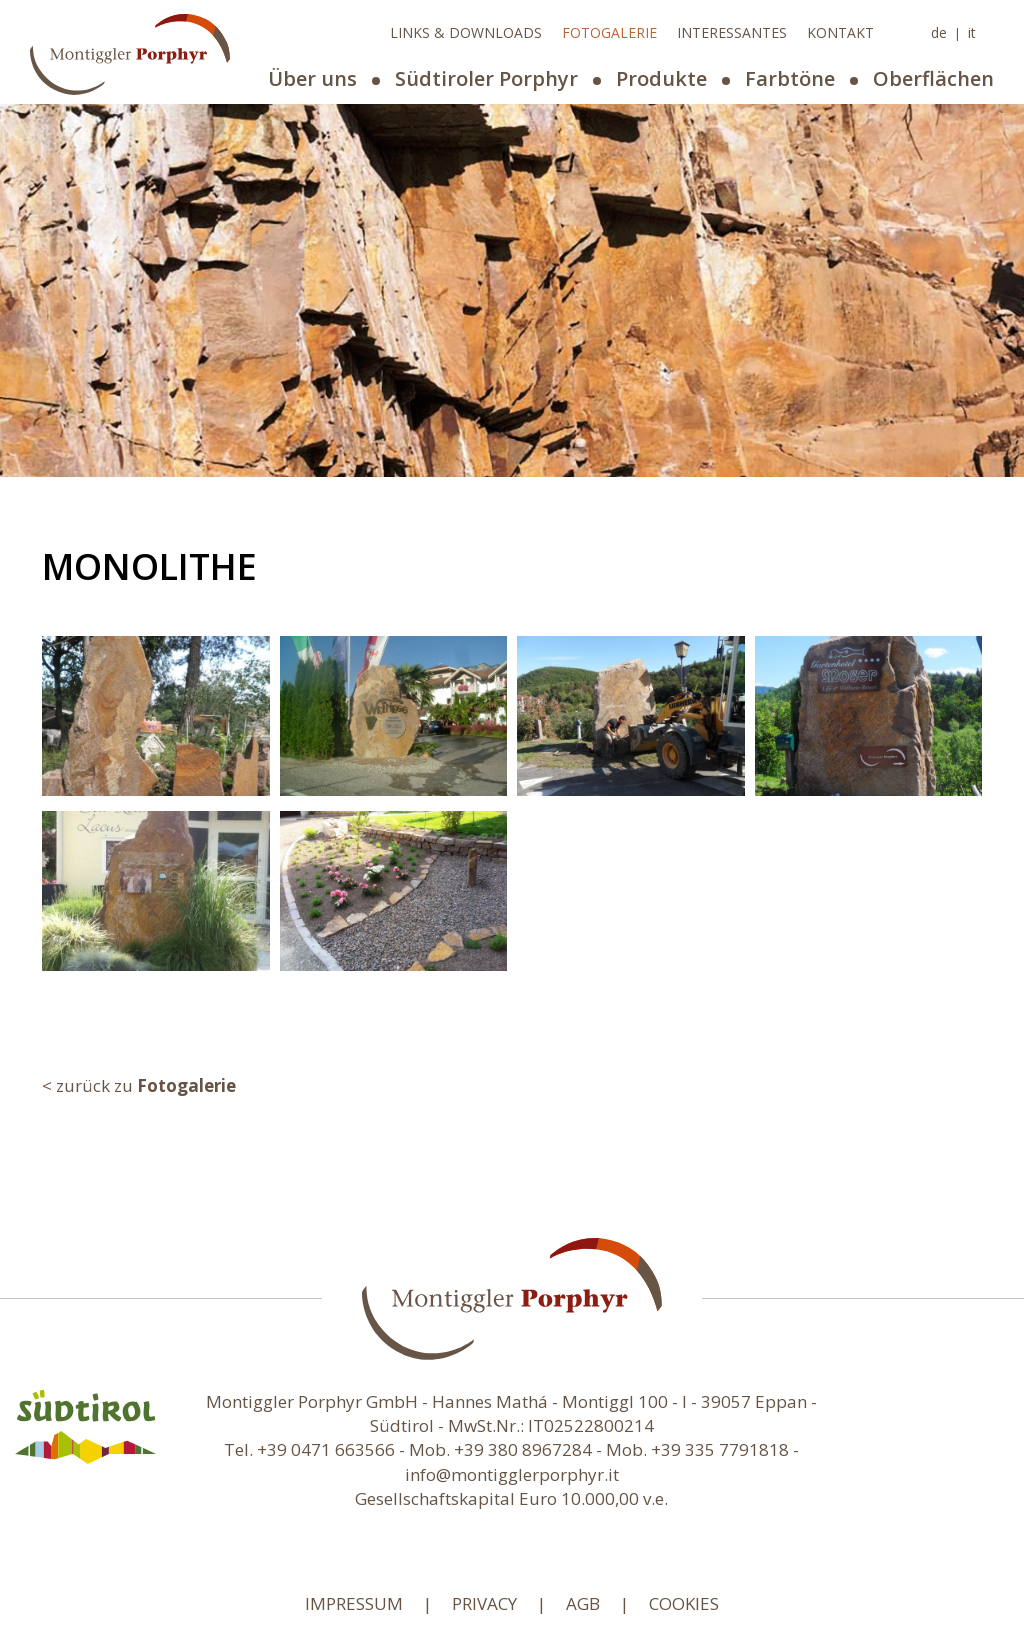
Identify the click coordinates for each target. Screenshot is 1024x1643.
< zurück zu (139, 1085)
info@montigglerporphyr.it (512, 1474)
